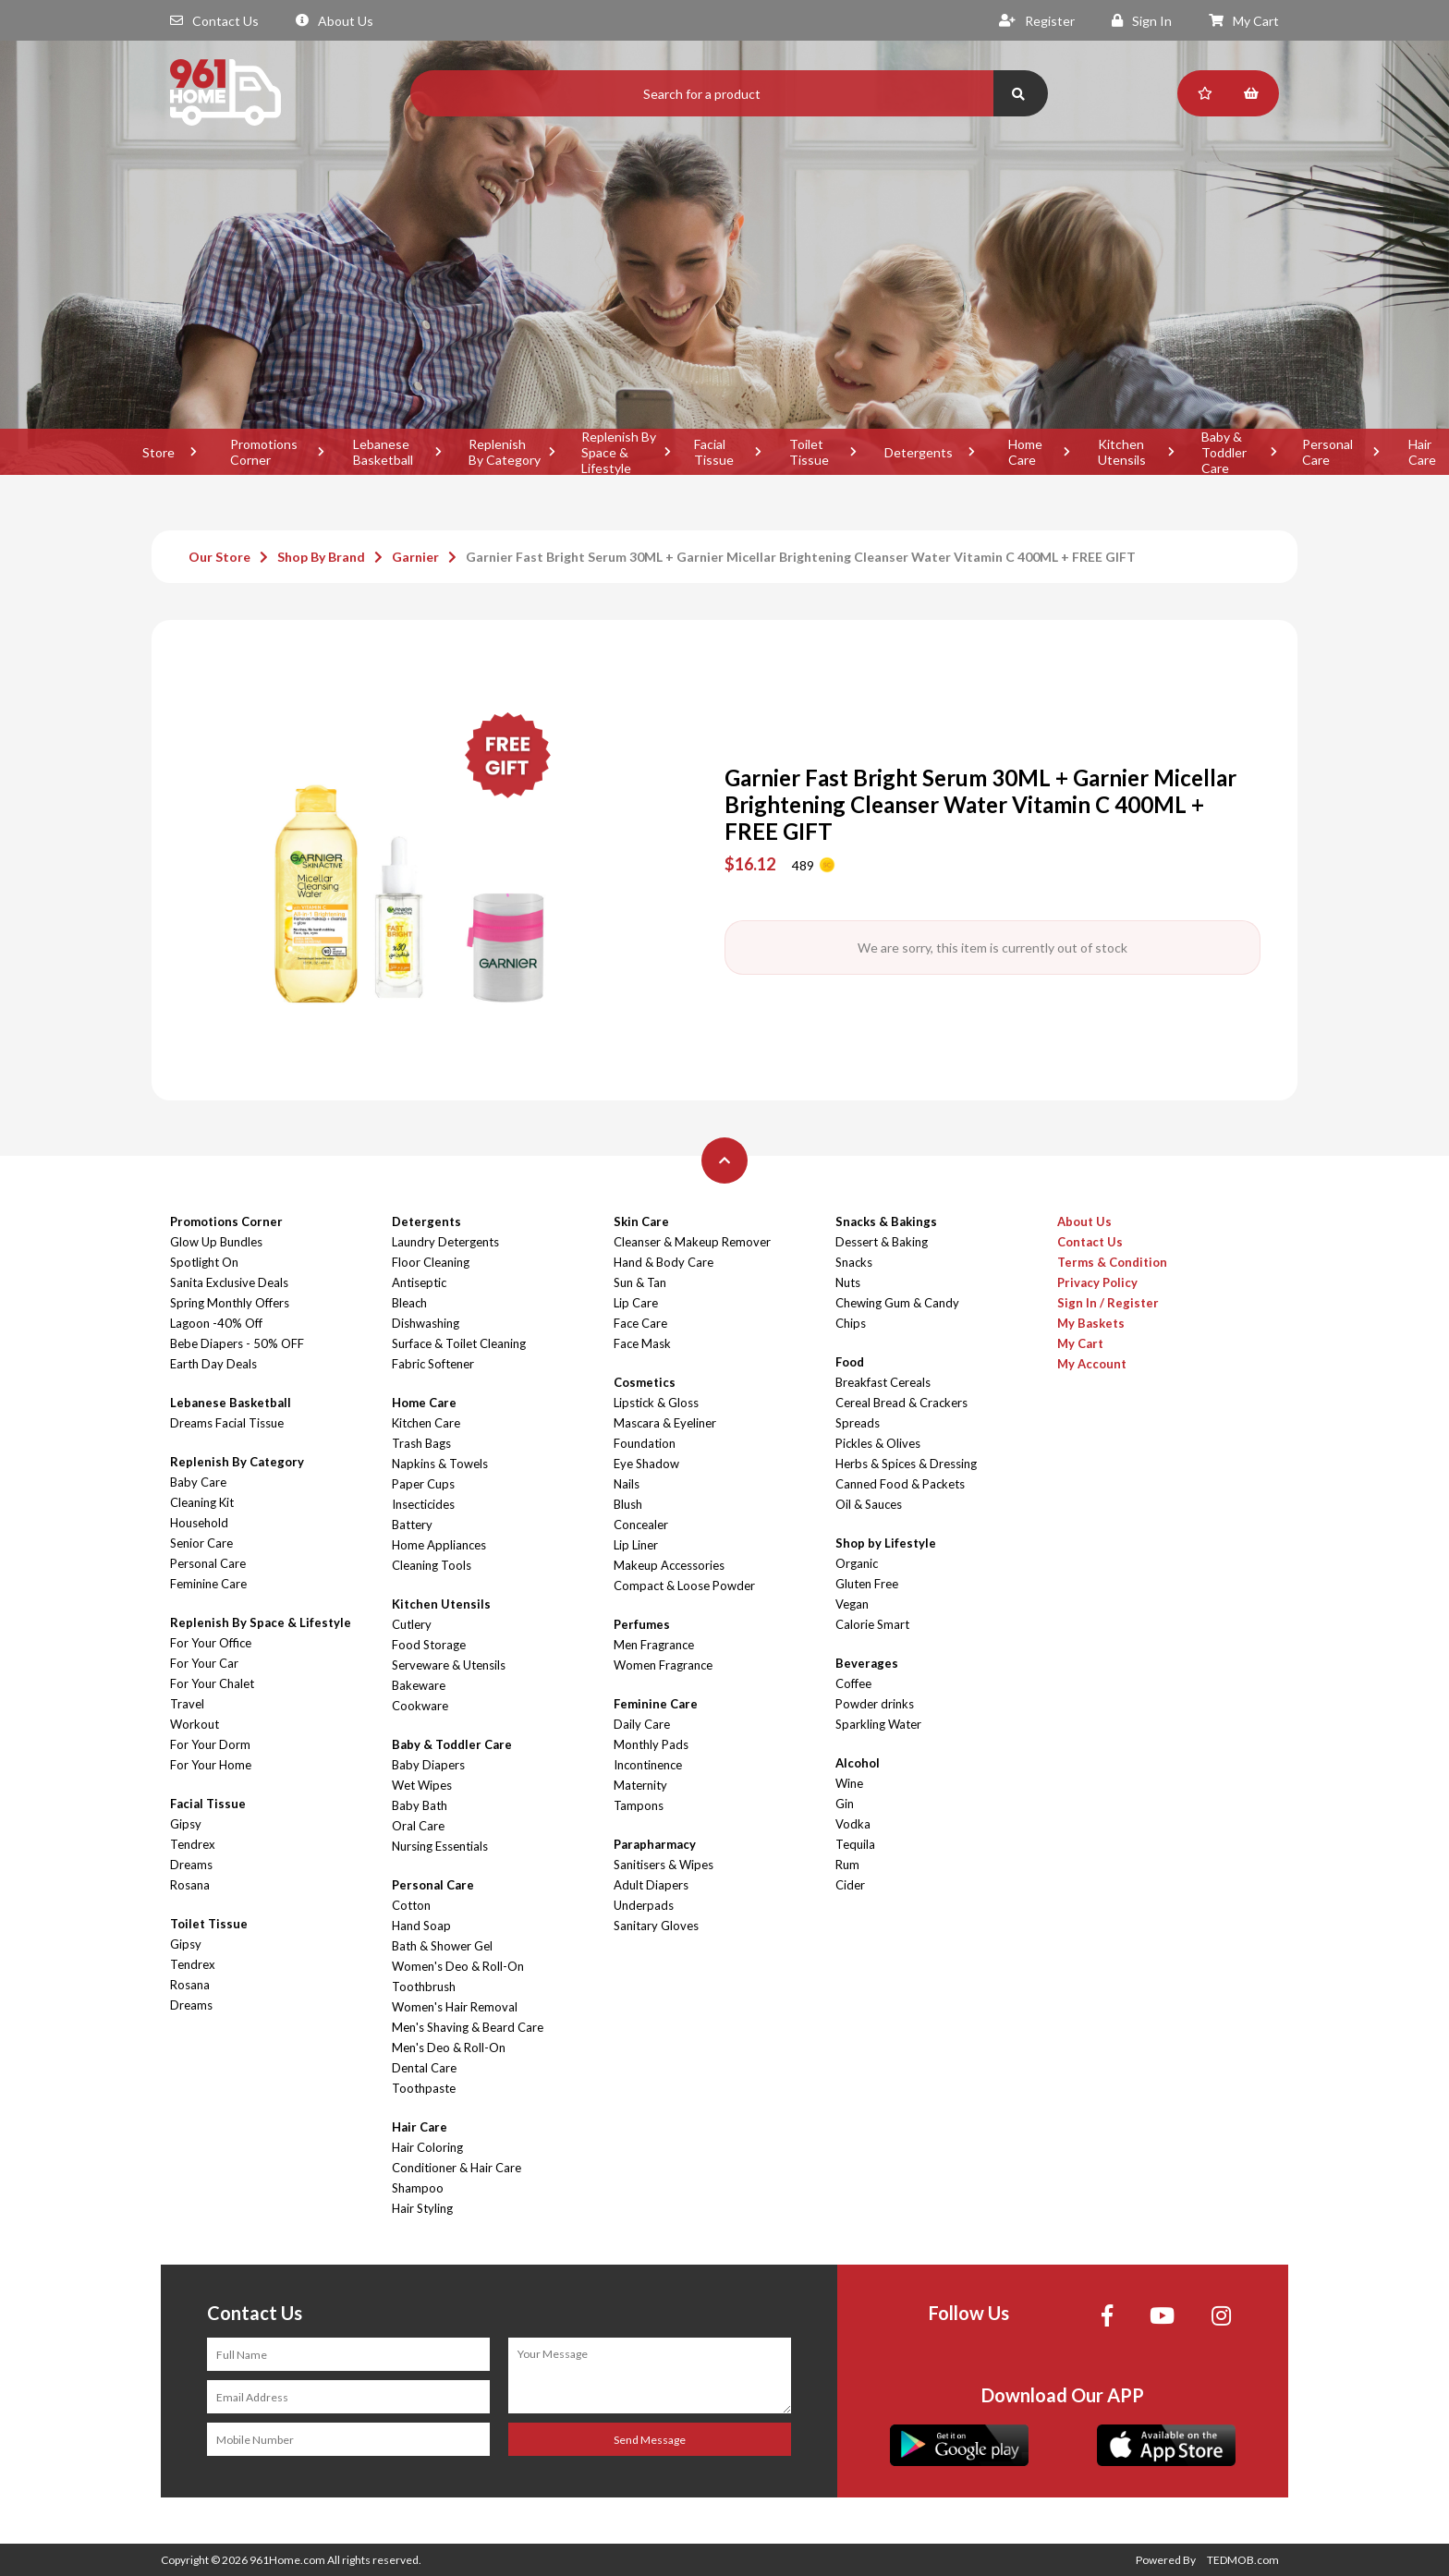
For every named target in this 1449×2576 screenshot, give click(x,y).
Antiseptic (419, 1282)
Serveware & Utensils (448, 1665)
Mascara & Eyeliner (665, 1423)
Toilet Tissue (809, 452)
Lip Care (636, 1302)
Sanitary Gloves (656, 1925)
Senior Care (201, 1543)
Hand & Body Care (663, 1262)
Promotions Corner (264, 452)
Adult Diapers (651, 1884)
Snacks (853, 1262)
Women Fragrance (663, 1665)
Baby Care (198, 1482)
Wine (849, 1783)
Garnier (415, 557)
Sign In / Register (1108, 1302)
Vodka (853, 1824)
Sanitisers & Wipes (663, 1864)
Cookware (420, 1705)
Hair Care (419, 2127)
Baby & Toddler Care (1224, 452)
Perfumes (642, 1624)
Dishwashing (425, 1323)
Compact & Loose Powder (684, 1585)
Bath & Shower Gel (442, 1945)
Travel (187, 1703)
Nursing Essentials (440, 1846)
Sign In (1142, 21)
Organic (856, 1563)
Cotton (411, 1905)
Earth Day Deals (213, 1363)
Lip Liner (636, 1544)
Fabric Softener (433, 1363)
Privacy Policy (1097, 1282)
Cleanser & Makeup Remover (692, 1241)
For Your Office (210, 1642)
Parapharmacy (655, 1844)
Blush (628, 1504)
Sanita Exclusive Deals (229, 1282)
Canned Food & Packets (900, 1483)
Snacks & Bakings (886, 1221)
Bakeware (418, 1685)
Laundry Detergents (445, 1241)
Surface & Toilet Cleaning (459, 1343)
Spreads (857, 1423)
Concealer (641, 1524)
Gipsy (185, 1824)
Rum (847, 1864)
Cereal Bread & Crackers (901, 1402)
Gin (844, 1803)
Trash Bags (421, 1443)
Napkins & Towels (440, 1463)
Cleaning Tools (431, 1565)
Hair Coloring (427, 2147)
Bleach (409, 1302)
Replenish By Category (505, 452)
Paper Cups (423, 1483)
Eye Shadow (646, 1463)
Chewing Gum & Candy (897, 1302)
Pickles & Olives (877, 1443)
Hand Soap (421, 1925)
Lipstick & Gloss (656, 1402)
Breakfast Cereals (883, 1382)
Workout (194, 1724)
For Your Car (204, 1663)
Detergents (918, 452)
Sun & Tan (640, 1282)
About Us (334, 21)
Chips (850, 1323)
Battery (412, 1524)
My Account (1091, 1363)
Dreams (191, 1864)
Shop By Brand (321, 557)
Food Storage (429, 1644)
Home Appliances (439, 1544)
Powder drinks (874, 1703)
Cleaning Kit (202, 1502)
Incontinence (648, 1764)
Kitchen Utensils (1122, 452)
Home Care (1025, 452)
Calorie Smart (872, 1624)
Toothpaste (424, 2088)
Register (1037, 21)
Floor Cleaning (430, 1262)
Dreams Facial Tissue (227, 1423)
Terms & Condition (1112, 1262)
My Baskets (1091, 1323)
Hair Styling (422, 2208)
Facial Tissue (714, 452)
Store (158, 452)
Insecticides (423, 1504)
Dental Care (424, 2067)
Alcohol (857, 1763)
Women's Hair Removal (455, 2006)
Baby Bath (419, 1805)
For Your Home (210, 1764)
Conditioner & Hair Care (456, 2167)
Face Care (640, 1323)
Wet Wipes (422, 1785)
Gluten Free (866, 1583)
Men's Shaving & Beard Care (467, 2027)
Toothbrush (424, 1986)
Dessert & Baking (881, 1241)
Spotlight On (204, 1262)
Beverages (866, 1663)
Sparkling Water (878, 1724)
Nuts (847, 1282)
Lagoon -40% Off (216, 1323)
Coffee (853, 1683)
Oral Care (418, 1825)
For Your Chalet (212, 1683)
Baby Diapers (428, 1764)
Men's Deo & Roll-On (448, 2047)
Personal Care (1327, 452)
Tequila (855, 1844)
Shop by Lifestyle (885, 1543)
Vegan (852, 1604)
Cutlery (412, 1624)
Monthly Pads (651, 1744)
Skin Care (641, 1221)
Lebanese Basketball (383, 452)
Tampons (639, 1805)
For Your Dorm (210, 1744)
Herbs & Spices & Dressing (906, 1463)
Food (849, 1362)
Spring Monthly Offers (229, 1302)
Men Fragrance (654, 1644)
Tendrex (192, 1844)
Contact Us (214, 21)
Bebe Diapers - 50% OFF (237, 1343)
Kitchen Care (426, 1423)
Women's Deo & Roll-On (458, 1966)
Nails (626, 1483)
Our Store (219, 557)
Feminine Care (208, 1583)
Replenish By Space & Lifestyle (618, 452)
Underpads (644, 1905)
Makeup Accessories (669, 1565)
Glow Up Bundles (216, 1241)
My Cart (1244, 21)
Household (199, 1522)
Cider (850, 1884)
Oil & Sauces (868, 1504)
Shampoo (418, 2188)
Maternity (640, 1785)
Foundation (645, 1443)
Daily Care (642, 1724)
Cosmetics (645, 1382)
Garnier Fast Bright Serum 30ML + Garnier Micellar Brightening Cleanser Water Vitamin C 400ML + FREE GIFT (801, 557)
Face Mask (642, 1343)
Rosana (190, 1884)
